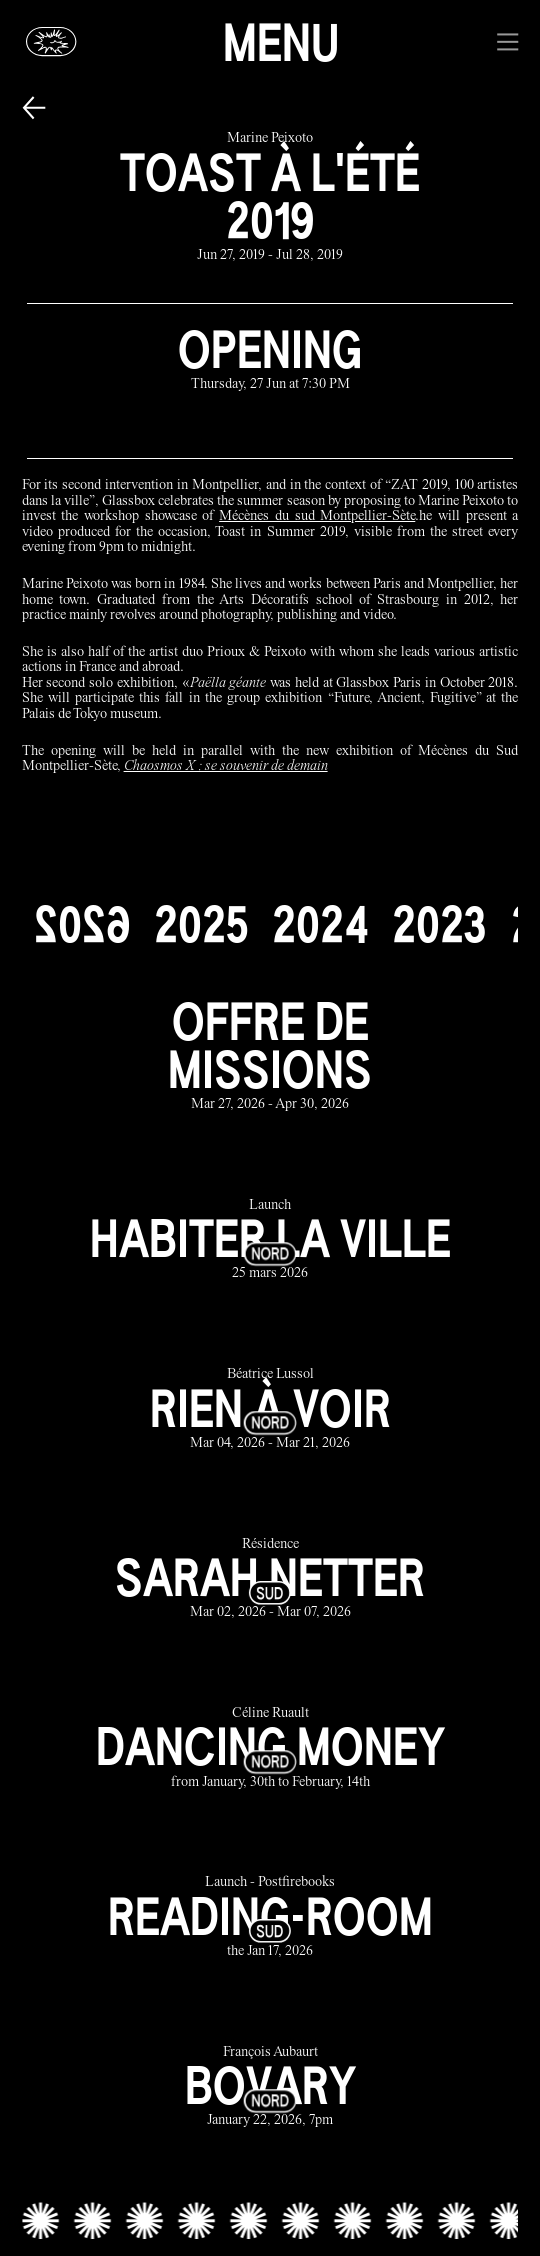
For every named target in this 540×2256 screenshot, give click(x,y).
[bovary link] (270, 2087)
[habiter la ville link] (270, 1240)
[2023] (439, 924)
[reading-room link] (270, 1918)
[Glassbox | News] (52, 42)
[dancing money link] (270, 1748)
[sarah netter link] (270, 1579)
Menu (281, 42)
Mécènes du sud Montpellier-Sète (317, 517)
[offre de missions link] (270, 1055)
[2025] (201, 924)
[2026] (82, 924)
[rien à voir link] (270, 1410)
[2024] (320, 924)
